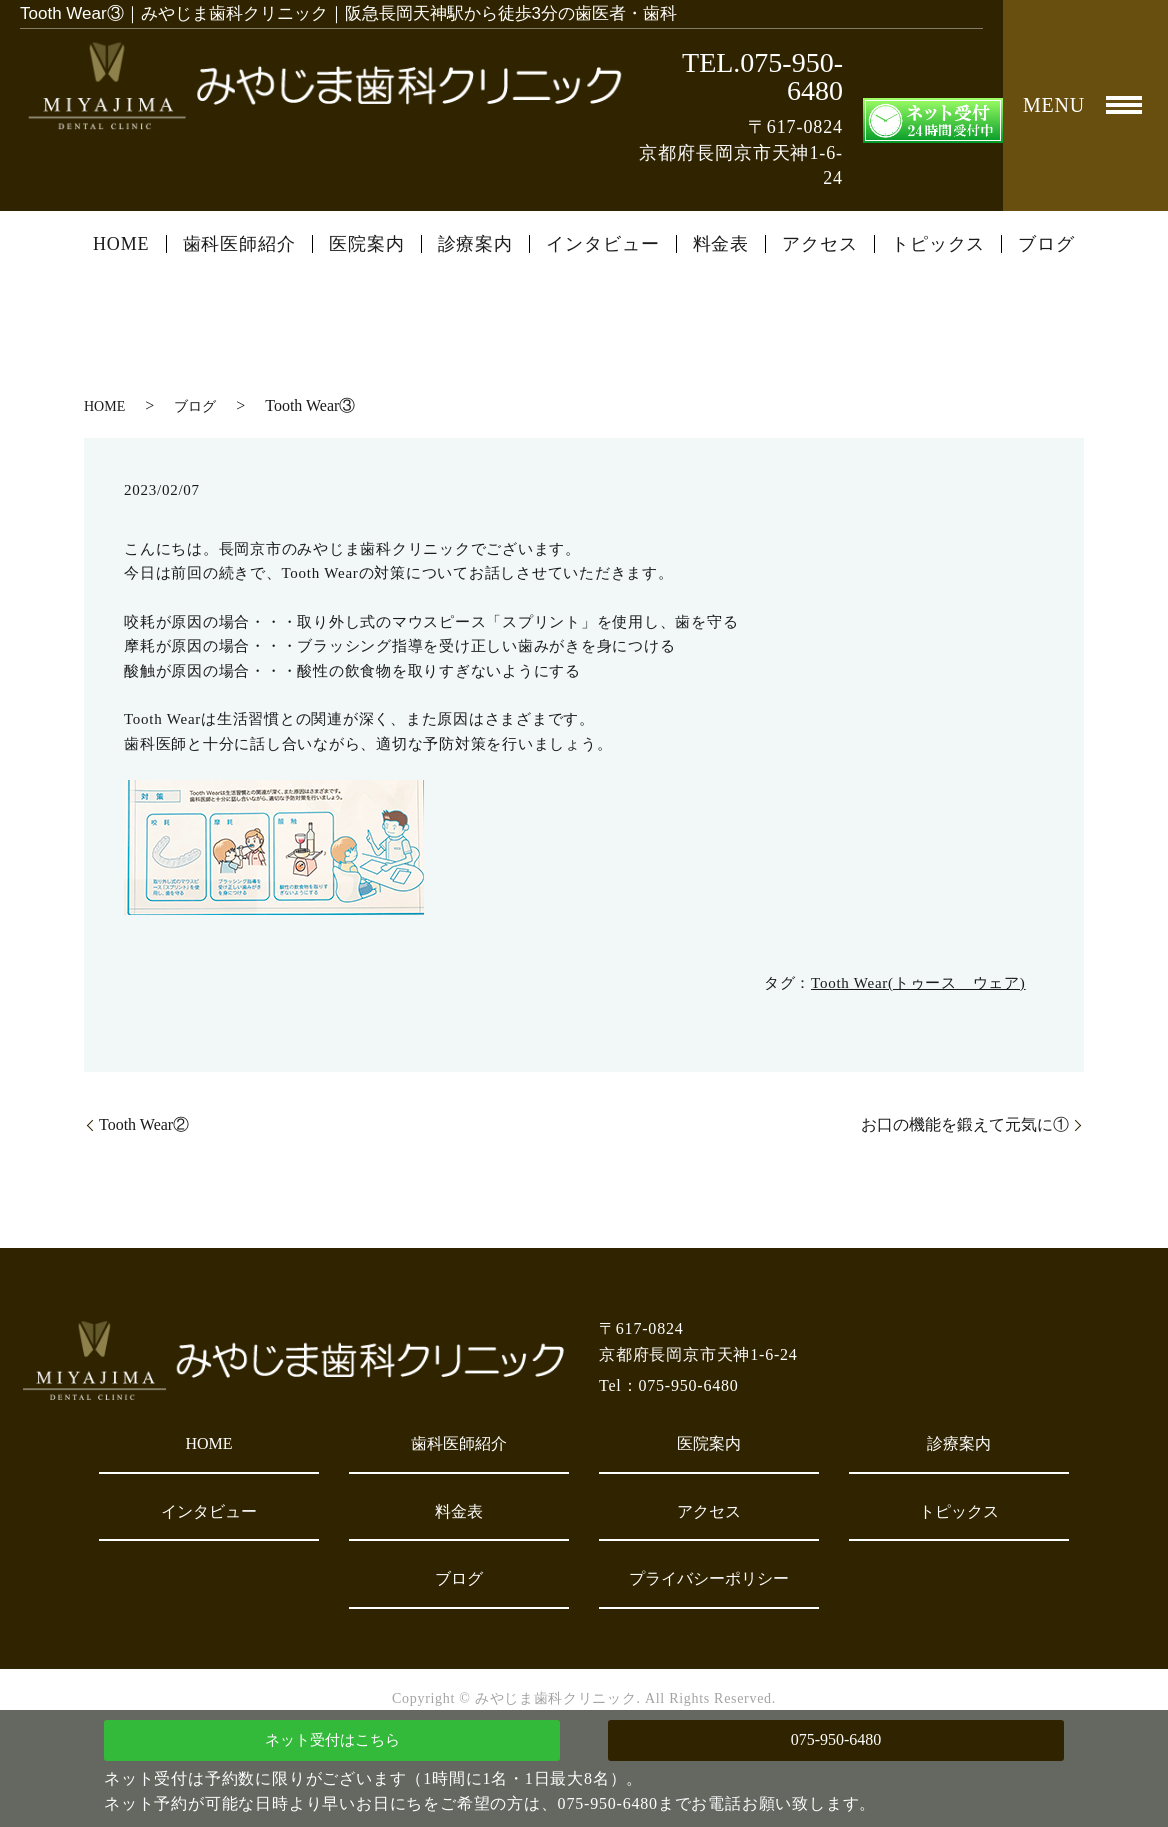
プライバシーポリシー (709, 1578)
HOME (121, 244)
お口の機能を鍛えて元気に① (965, 1124)
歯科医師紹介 (239, 244)
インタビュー (602, 244)
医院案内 (367, 244)
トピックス (938, 244)
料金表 (721, 244)
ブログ (1046, 244)
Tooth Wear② (144, 1124)
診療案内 (476, 244)
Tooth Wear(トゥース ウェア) (918, 983)
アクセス (820, 244)
